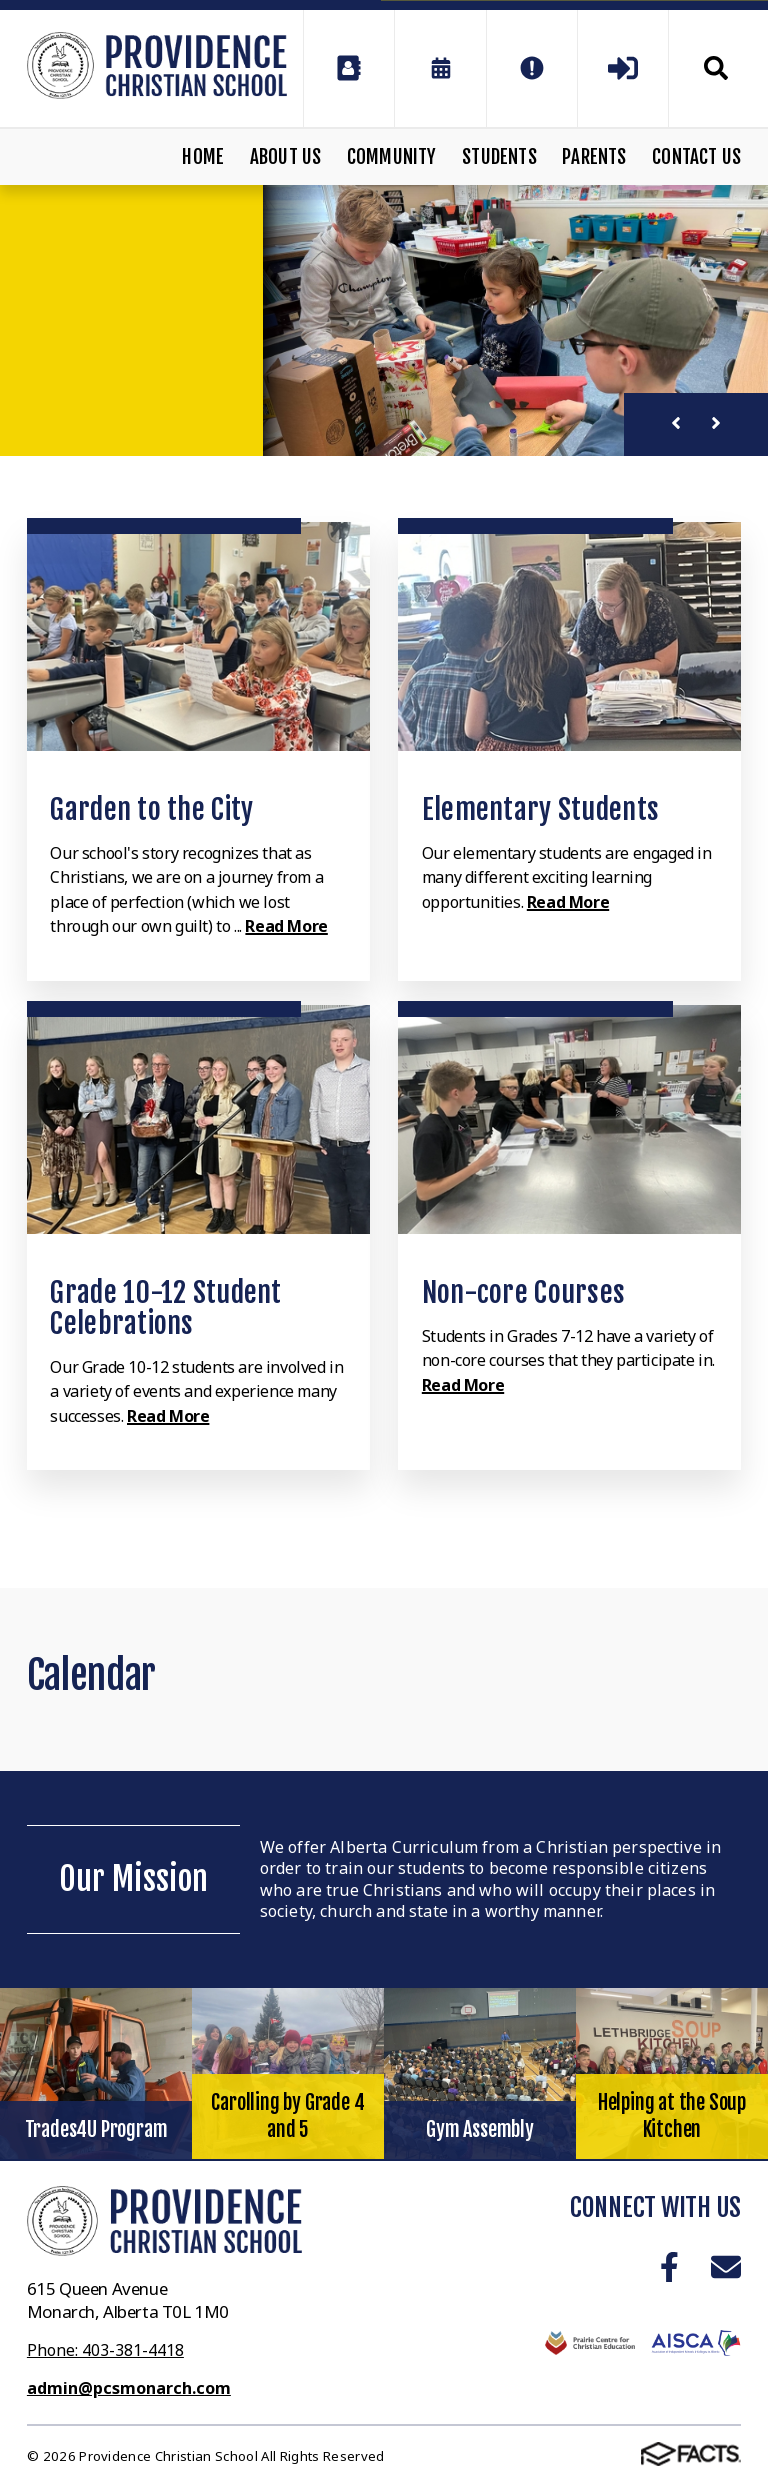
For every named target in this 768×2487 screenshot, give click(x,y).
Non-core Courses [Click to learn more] (524, 1292)
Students (499, 157)
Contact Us (696, 157)
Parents (594, 157)
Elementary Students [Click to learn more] (540, 809)
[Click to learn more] (198, 636)
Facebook (669, 2267)
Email (726, 2267)
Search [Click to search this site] (716, 68)
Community (392, 157)
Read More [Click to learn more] (286, 926)
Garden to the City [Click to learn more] (151, 809)
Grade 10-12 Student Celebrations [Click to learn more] (165, 1308)
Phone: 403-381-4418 (105, 2350)
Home (203, 157)
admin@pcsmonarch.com (129, 2388)
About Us (286, 157)
